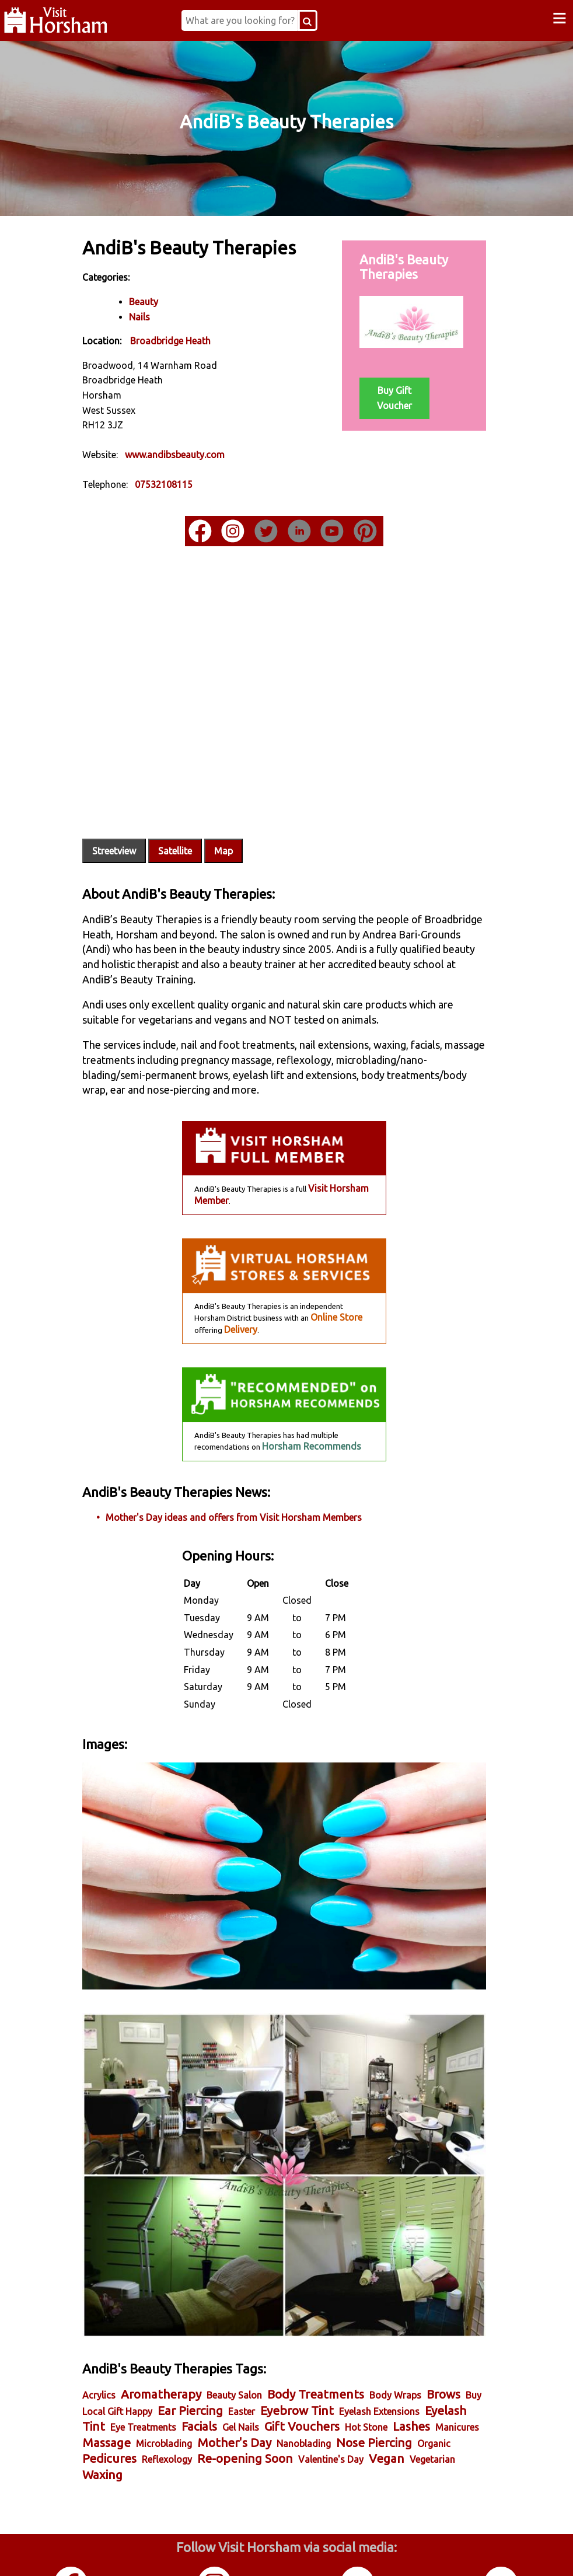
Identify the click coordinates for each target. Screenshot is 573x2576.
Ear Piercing (262, 2345)
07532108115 (179, 484)
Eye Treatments (254, 2362)
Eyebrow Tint (369, 2345)
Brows (114, 2345)
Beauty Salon (249, 2330)
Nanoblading (124, 2394)
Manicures (210, 2378)
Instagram (214, 2552)
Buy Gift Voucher (392, 397)
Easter (314, 2346)
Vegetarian (265, 2411)
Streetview (129, 829)
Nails (154, 315)
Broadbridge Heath (185, 340)
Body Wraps (410, 2330)
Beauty (158, 301)
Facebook (71, 2552)
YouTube (501, 2552)
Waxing (313, 2410)
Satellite (190, 829)
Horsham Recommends (311, 1424)
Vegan (219, 2410)
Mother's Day (389, 2378)
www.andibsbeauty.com (190, 454)
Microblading (319, 2378)
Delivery (240, 1307)
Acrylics (114, 2330)
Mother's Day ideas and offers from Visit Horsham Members (249, 1495)
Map (238, 829)
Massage (261, 2378)
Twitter (358, 2552)
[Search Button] (318, 20)
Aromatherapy (176, 2329)
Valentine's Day (163, 2411)
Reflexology (361, 2394)
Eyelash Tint (182, 2361)
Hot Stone (118, 2378)
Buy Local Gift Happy (181, 2346)
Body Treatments (330, 2329)
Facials (310, 2361)
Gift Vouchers (412, 2361)
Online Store (336, 1295)
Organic (254, 2394)
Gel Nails (351, 2362)
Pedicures (304, 2393)
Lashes (164, 2378)
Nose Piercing (195, 2393)
